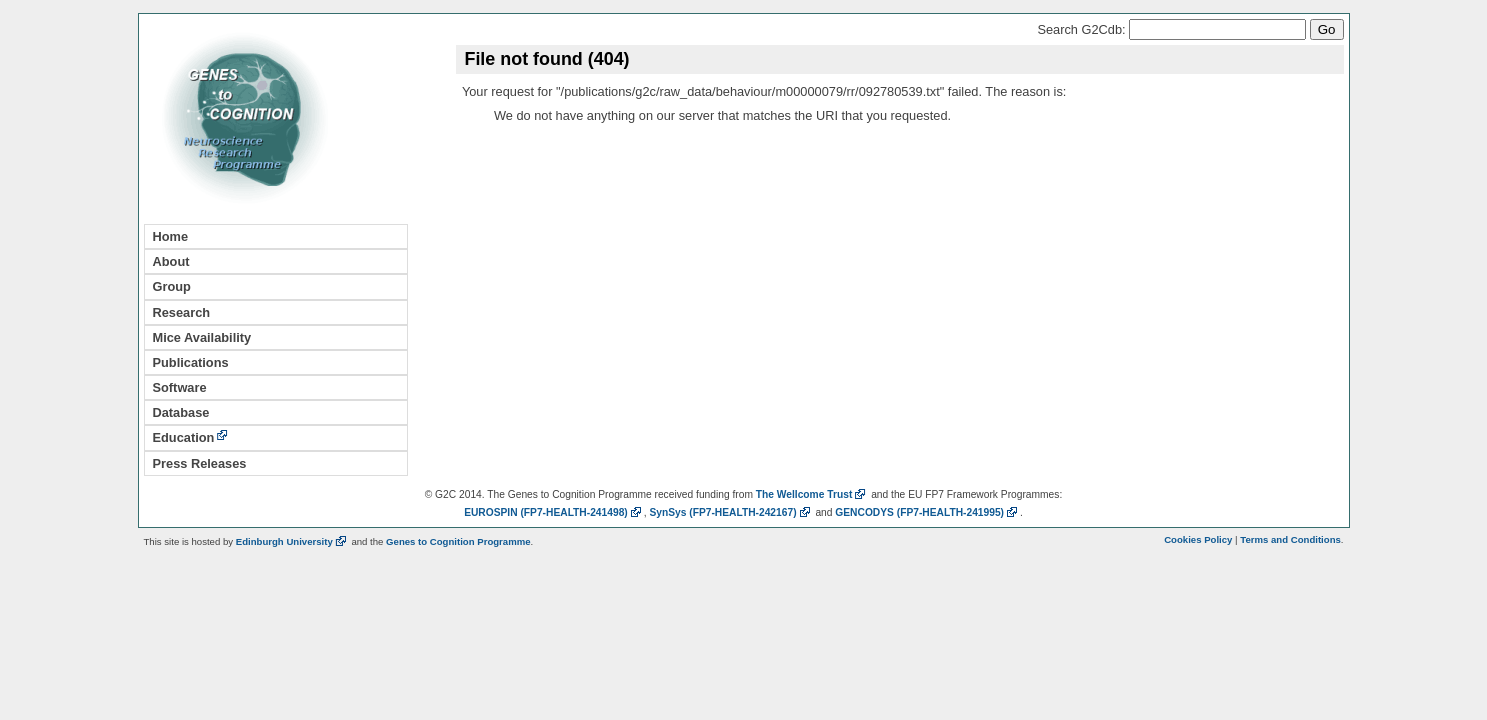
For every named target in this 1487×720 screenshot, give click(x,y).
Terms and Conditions (1290, 539)
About (171, 261)
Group (172, 286)
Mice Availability (202, 337)
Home (171, 236)
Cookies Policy (1198, 539)
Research (182, 312)
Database (181, 412)
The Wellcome (812, 494)
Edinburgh (292, 541)
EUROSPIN (554, 512)
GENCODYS (927, 512)
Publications (191, 362)
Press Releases (200, 463)
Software (180, 387)
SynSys (730, 512)
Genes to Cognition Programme (458, 541)
